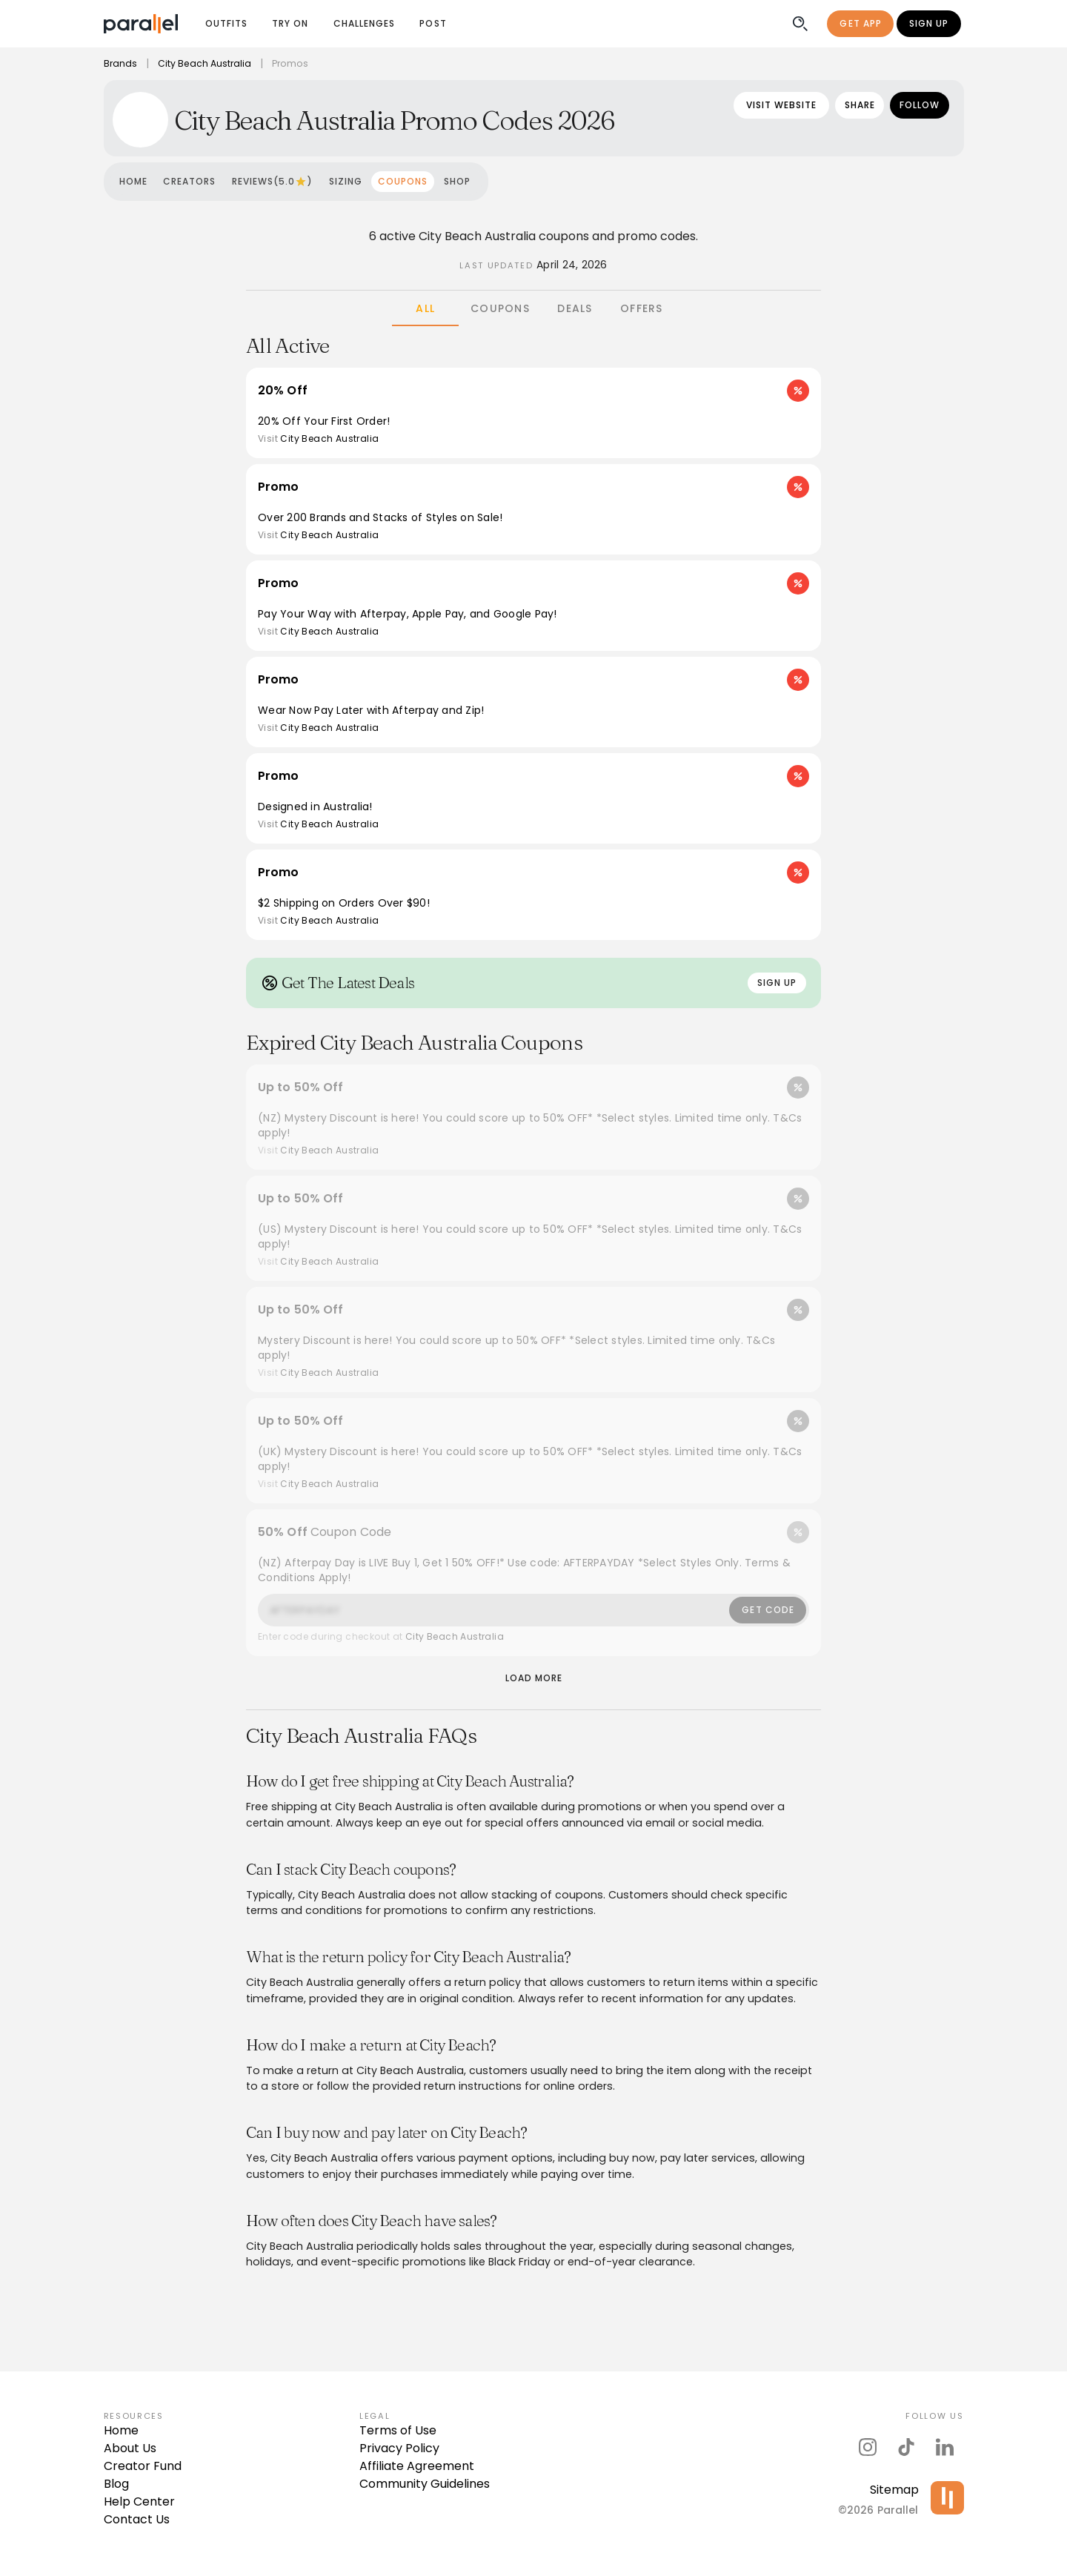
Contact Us (137, 2519)
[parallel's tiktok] (906, 2447)
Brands (121, 63)
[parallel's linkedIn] (944, 2447)
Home (121, 2430)
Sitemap (894, 2489)
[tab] (425, 308)
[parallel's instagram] (867, 2447)
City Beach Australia (209, 63)
